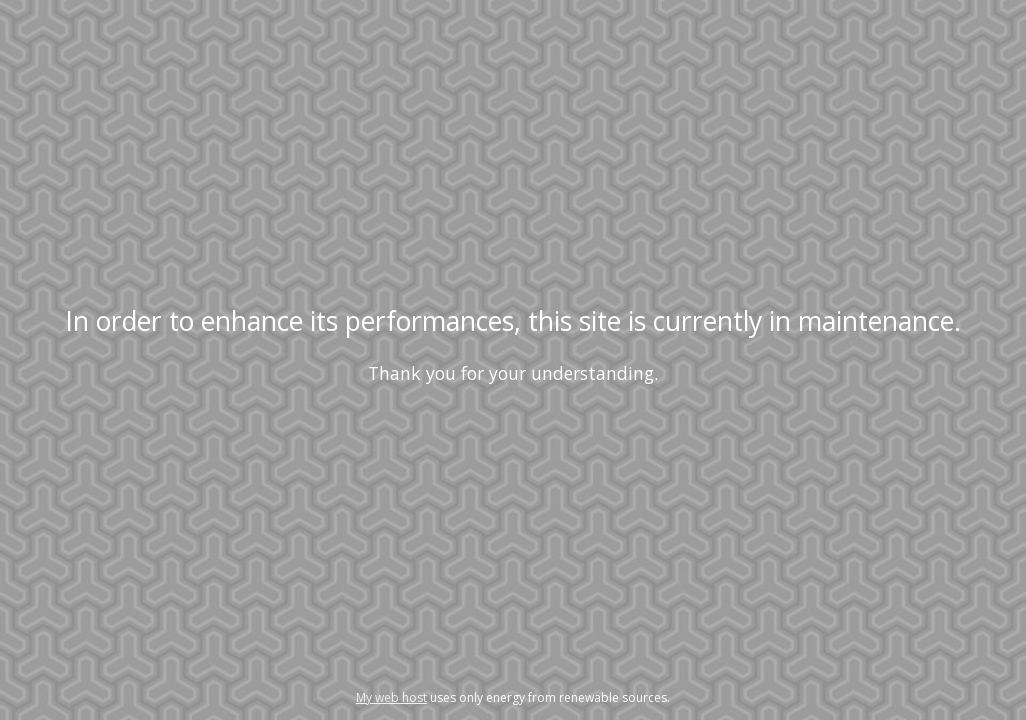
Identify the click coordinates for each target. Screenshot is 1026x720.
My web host (391, 697)
